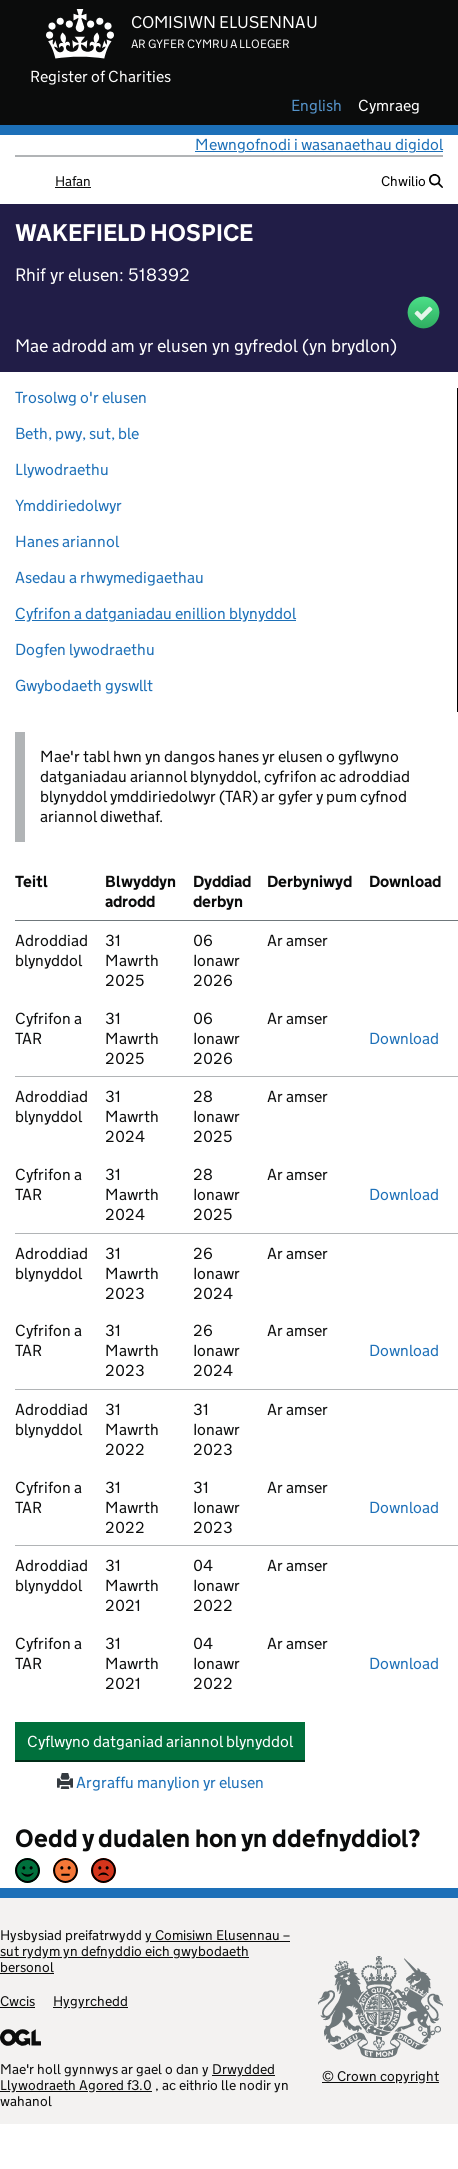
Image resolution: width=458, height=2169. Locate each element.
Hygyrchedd (90, 2001)
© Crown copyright (380, 2075)
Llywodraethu (62, 469)
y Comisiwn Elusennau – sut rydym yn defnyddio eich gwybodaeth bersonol (145, 1951)
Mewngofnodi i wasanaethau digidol (319, 144)
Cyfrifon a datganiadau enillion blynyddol (155, 613)
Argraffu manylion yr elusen (160, 1782)
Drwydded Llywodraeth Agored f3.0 (137, 2077)
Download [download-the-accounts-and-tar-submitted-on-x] (404, 1038)
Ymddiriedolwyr (68, 505)
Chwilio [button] (412, 181)
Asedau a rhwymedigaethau (109, 577)
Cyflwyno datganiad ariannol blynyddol (166, 1741)
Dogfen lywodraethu (85, 649)
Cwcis (17, 2001)
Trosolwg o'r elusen (81, 397)
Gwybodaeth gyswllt (84, 685)
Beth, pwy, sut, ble (77, 433)
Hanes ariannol (67, 541)
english (316, 106)
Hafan (73, 181)
